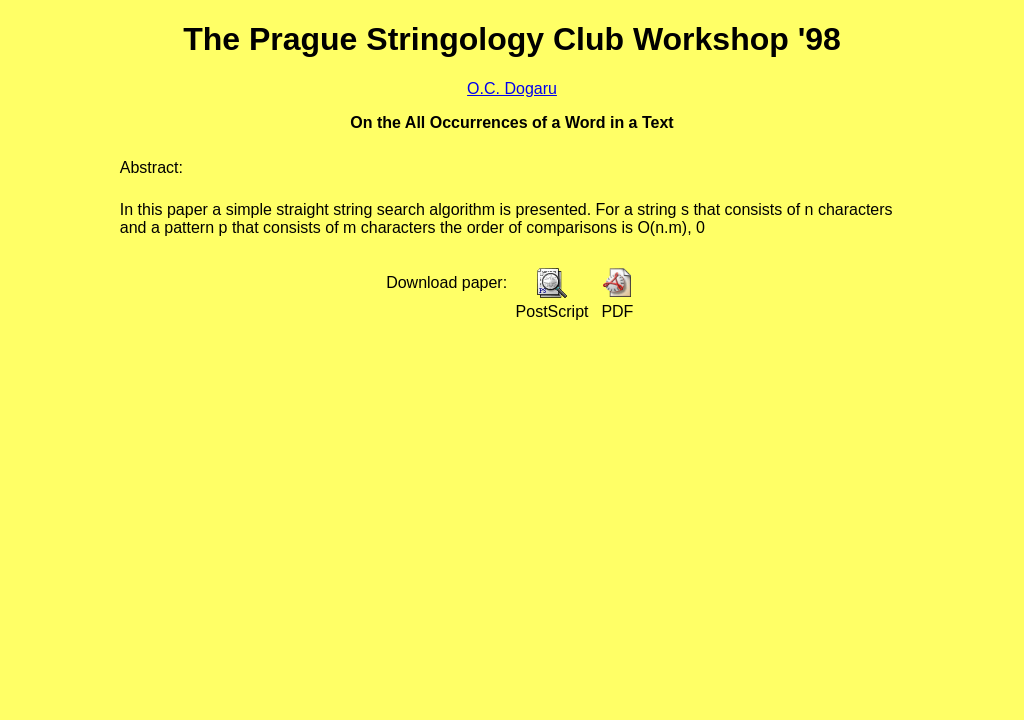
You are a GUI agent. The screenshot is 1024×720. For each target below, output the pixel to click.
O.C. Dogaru (512, 88)
